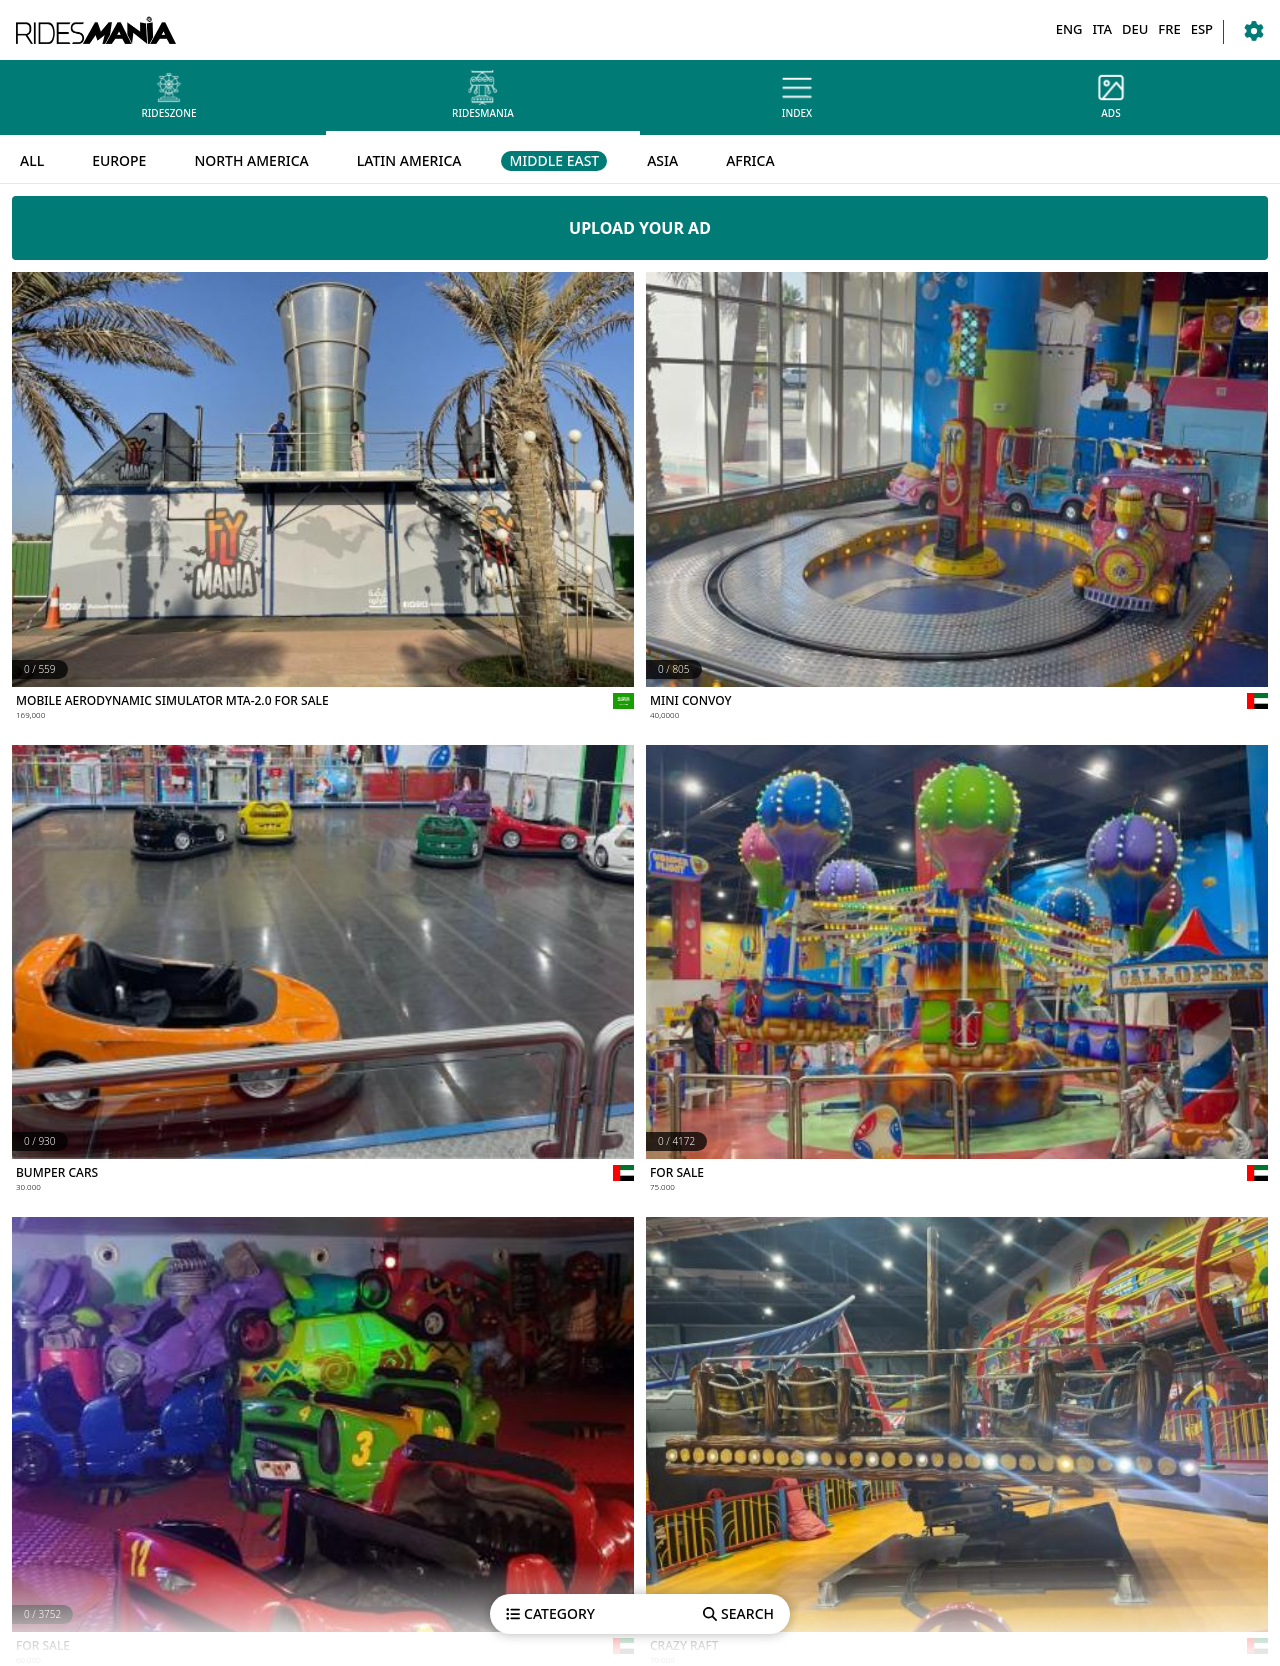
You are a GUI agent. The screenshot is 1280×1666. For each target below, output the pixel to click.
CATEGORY (550, 1613)
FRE (1169, 29)
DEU (1135, 29)
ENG (1069, 29)
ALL (32, 160)
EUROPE (119, 160)
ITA (1102, 29)
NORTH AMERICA (251, 160)
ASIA (662, 160)
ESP (1202, 29)
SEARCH (738, 1613)
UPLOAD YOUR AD (640, 228)
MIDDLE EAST (554, 160)
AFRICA (750, 160)
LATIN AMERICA (409, 160)
